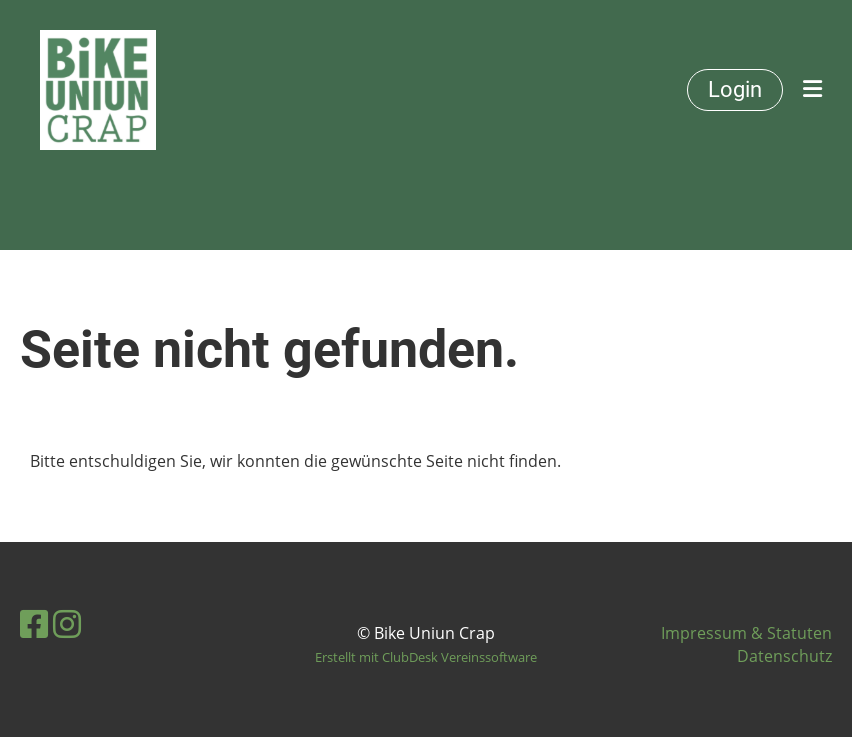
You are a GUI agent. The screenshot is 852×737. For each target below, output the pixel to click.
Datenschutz (784, 656)
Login (735, 89)
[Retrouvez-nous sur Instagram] (67, 623)
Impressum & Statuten (746, 633)
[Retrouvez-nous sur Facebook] (34, 623)
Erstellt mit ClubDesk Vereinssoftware (426, 657)
